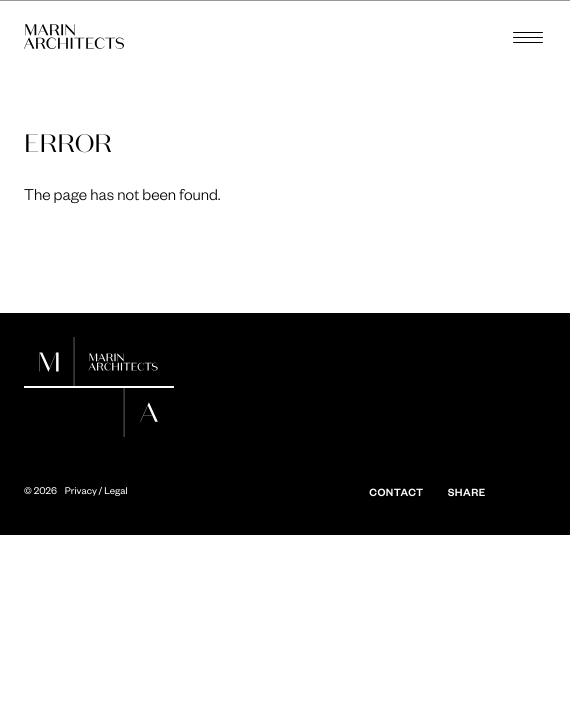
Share (467, 492)
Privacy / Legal (96, 491)
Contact (396, 492)
